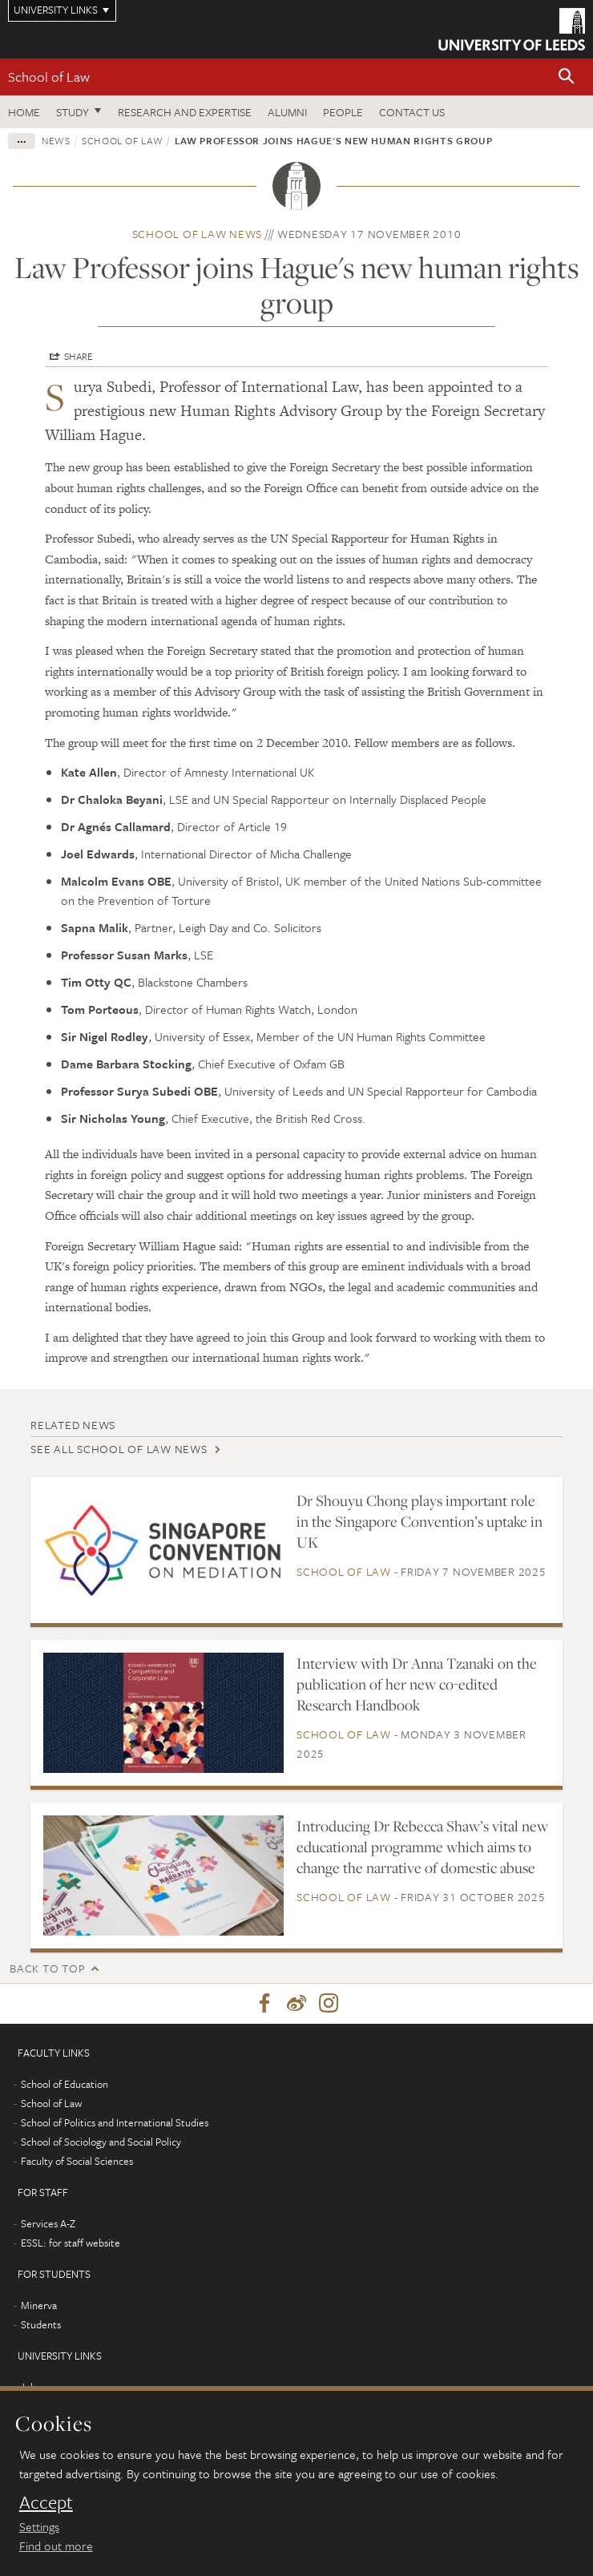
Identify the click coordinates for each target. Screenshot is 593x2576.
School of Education (64, 2084)
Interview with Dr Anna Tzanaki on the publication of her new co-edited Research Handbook (416, 1684)
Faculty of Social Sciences (77, 2161)
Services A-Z (48, 2223)
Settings (39, 2526)
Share (78, 356)
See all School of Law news (119, 1448)
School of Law (49, 77)
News (56, 140)
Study (72, 111)
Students (41, 2324)
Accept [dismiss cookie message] (46, 2502)
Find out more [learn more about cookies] (56, 2545)
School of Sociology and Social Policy (101, 2142)
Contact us (412, 111)
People (343, 111)
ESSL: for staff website (70, 2243)
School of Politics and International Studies (114, 2122)
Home (24, 111)
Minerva (39, 2305)
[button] (566, 77)
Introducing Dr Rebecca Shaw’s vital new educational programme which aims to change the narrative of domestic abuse (422, 1846)
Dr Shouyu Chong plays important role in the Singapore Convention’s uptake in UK (419, 1521)
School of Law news (197, 233)
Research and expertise (185, 111)
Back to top (47, 1968)
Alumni (287, 111)
